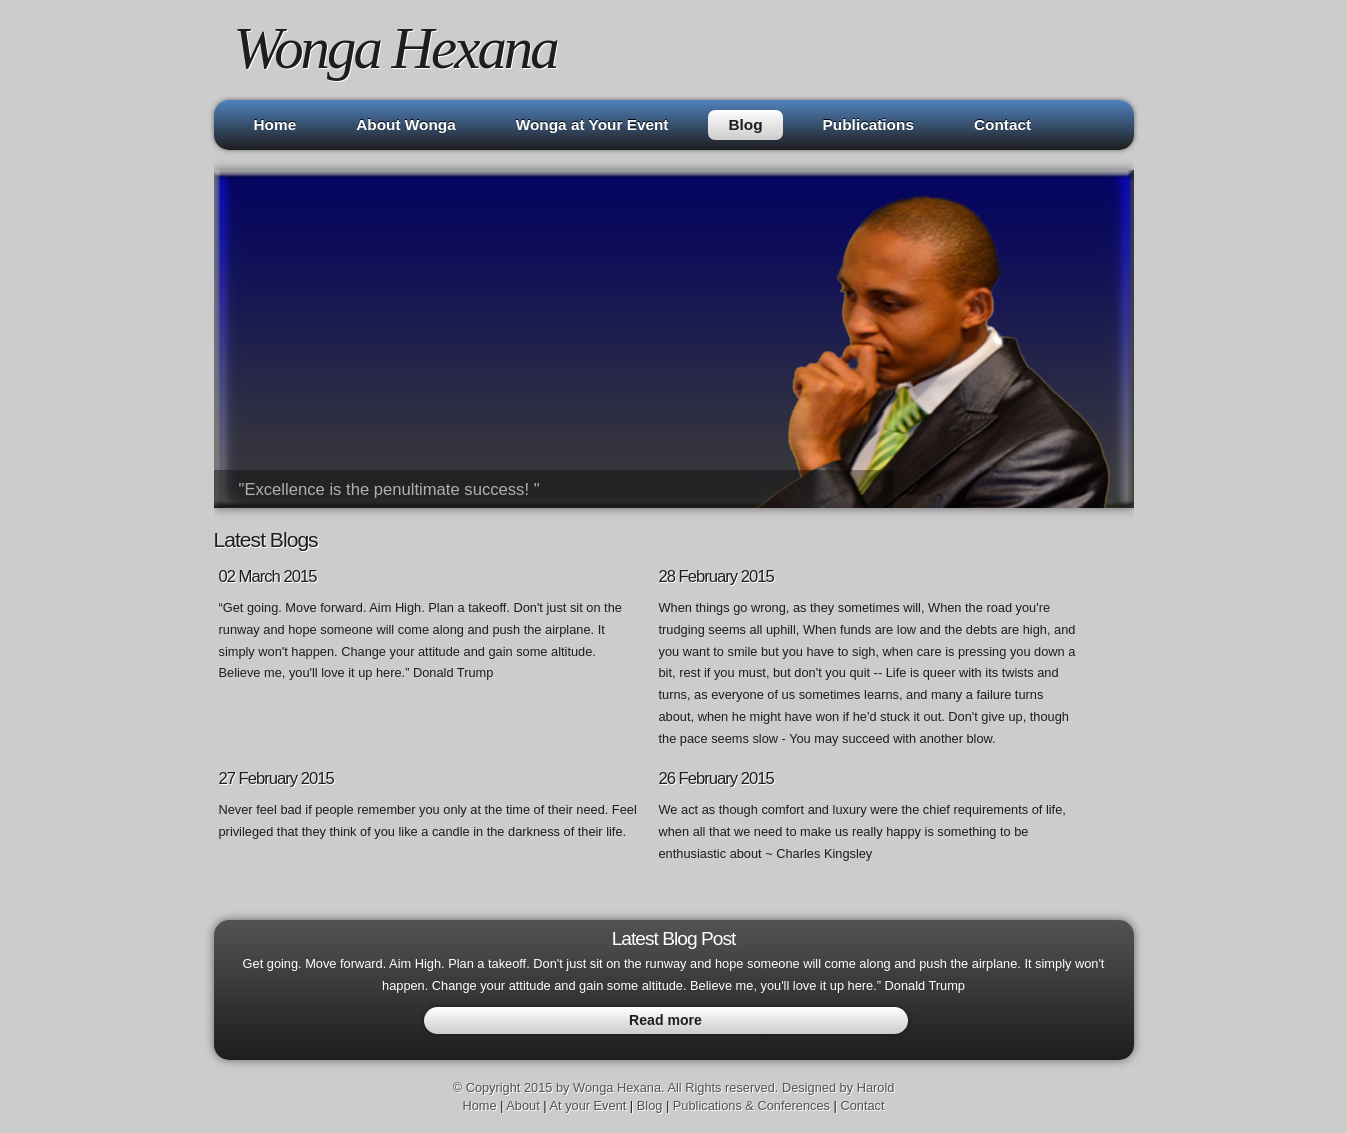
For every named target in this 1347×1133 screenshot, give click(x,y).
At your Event (587, 1105)
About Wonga (406, 124)
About (522, 1105)
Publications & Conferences (751, 1105)
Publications (868, 124)
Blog (745, 124)
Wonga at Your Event (592, 124)
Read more (665, 1020)
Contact (1002, 124)
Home (275, 124)
